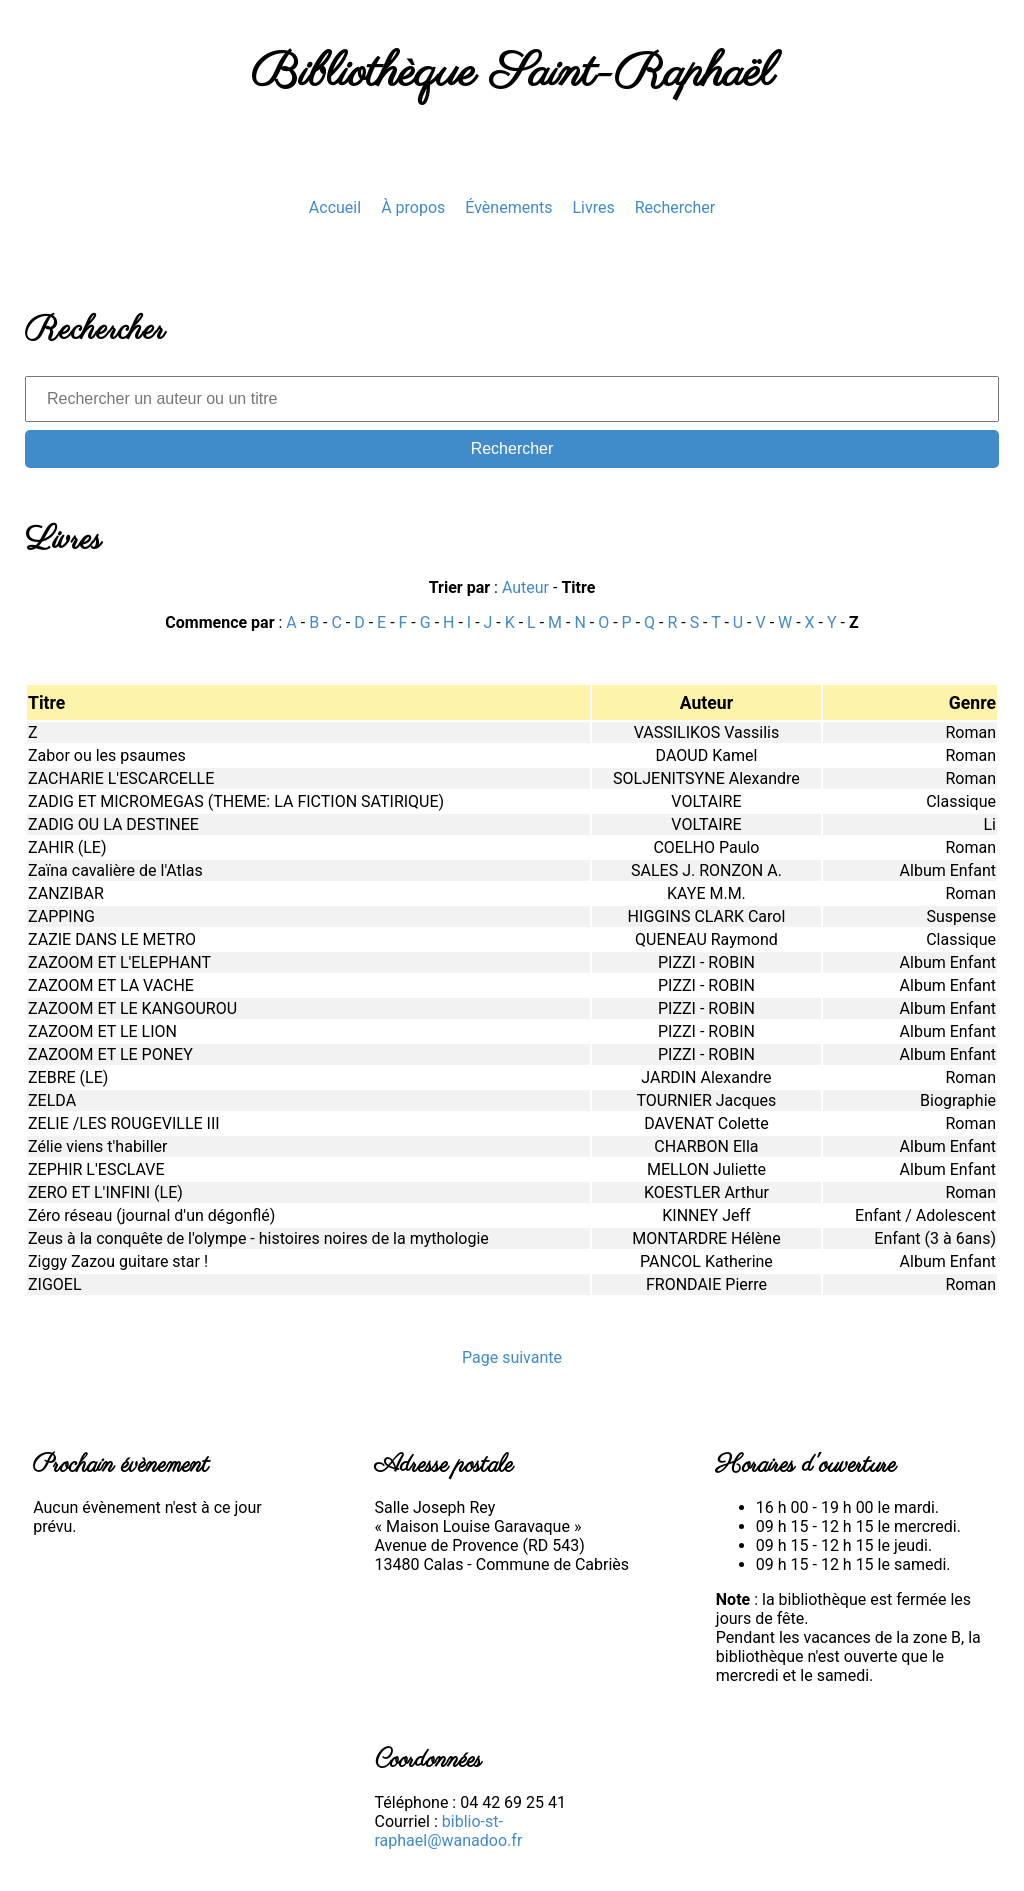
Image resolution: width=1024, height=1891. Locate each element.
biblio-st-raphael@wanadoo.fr (449, 1831)
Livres (593, 207)
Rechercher (675, 207)
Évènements (508, 207)
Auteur (525, 587)
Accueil (335, 207)
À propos (413, 207)
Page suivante (512, 1357)
